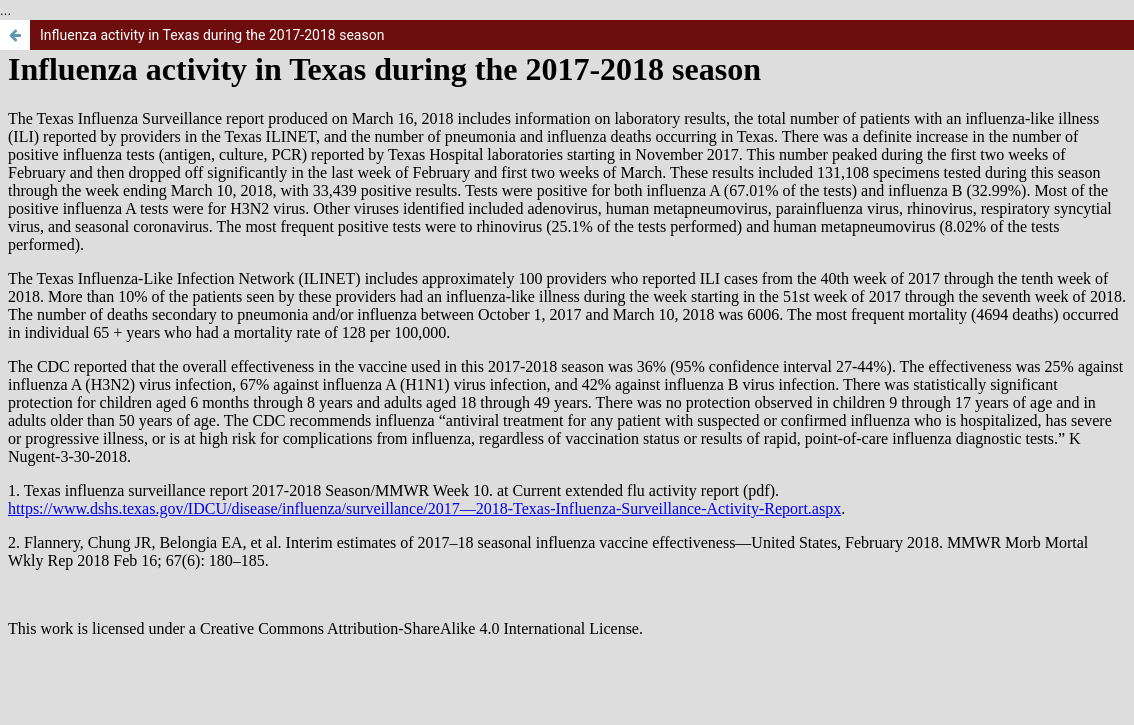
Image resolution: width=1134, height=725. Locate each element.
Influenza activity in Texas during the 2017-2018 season (212, 35)
